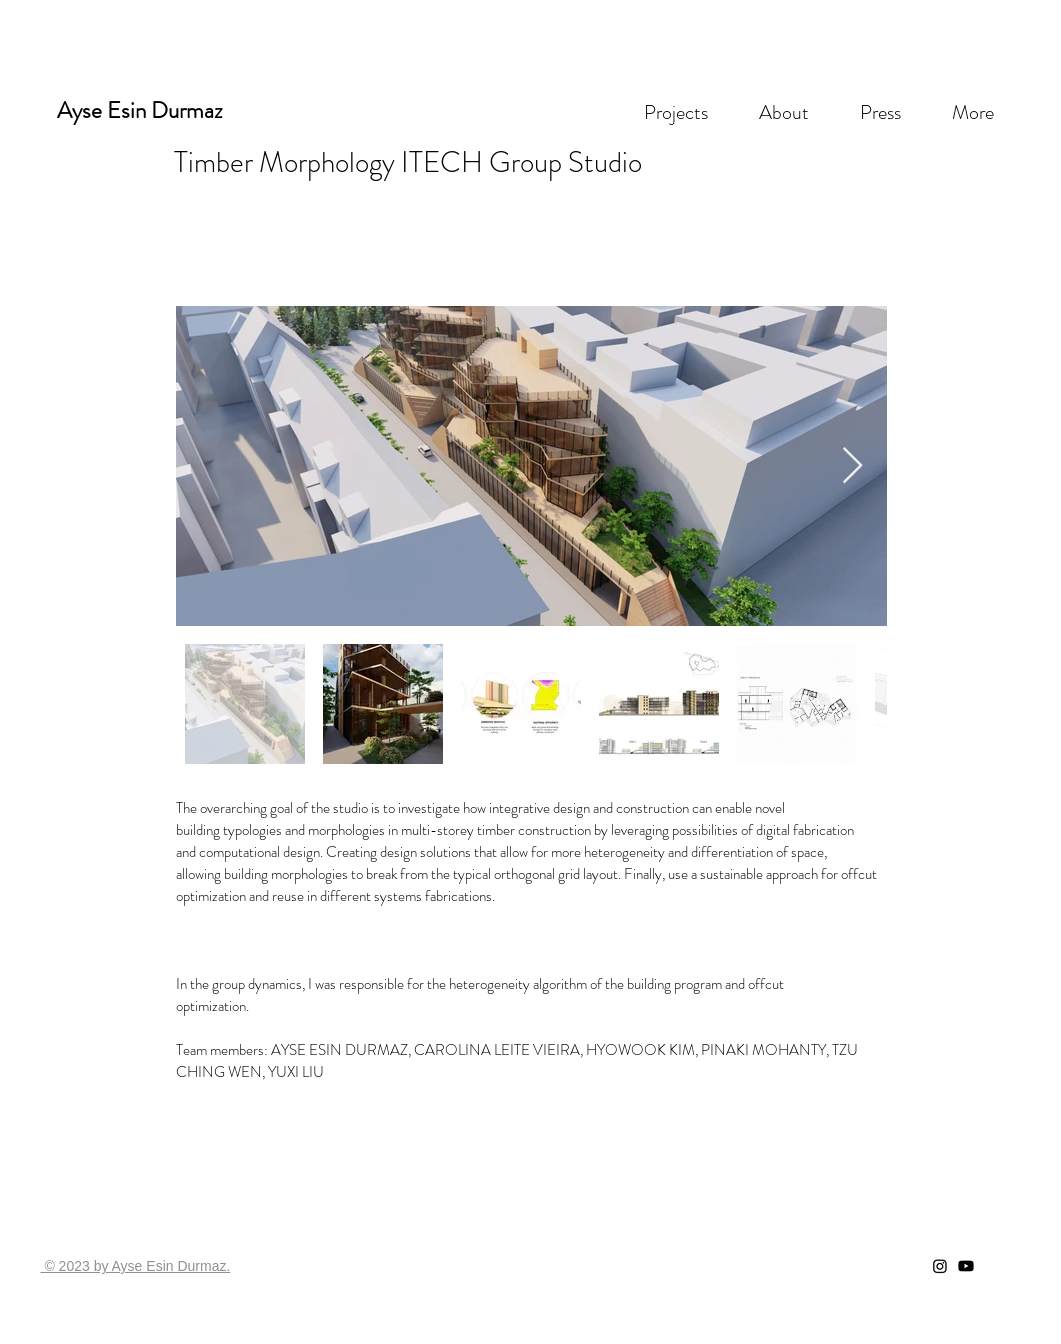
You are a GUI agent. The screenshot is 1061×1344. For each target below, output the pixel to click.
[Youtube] (966, 1266)
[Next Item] (852, 466)
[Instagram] (940, 1266)
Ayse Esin (101, 110)
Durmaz (187, 110)
